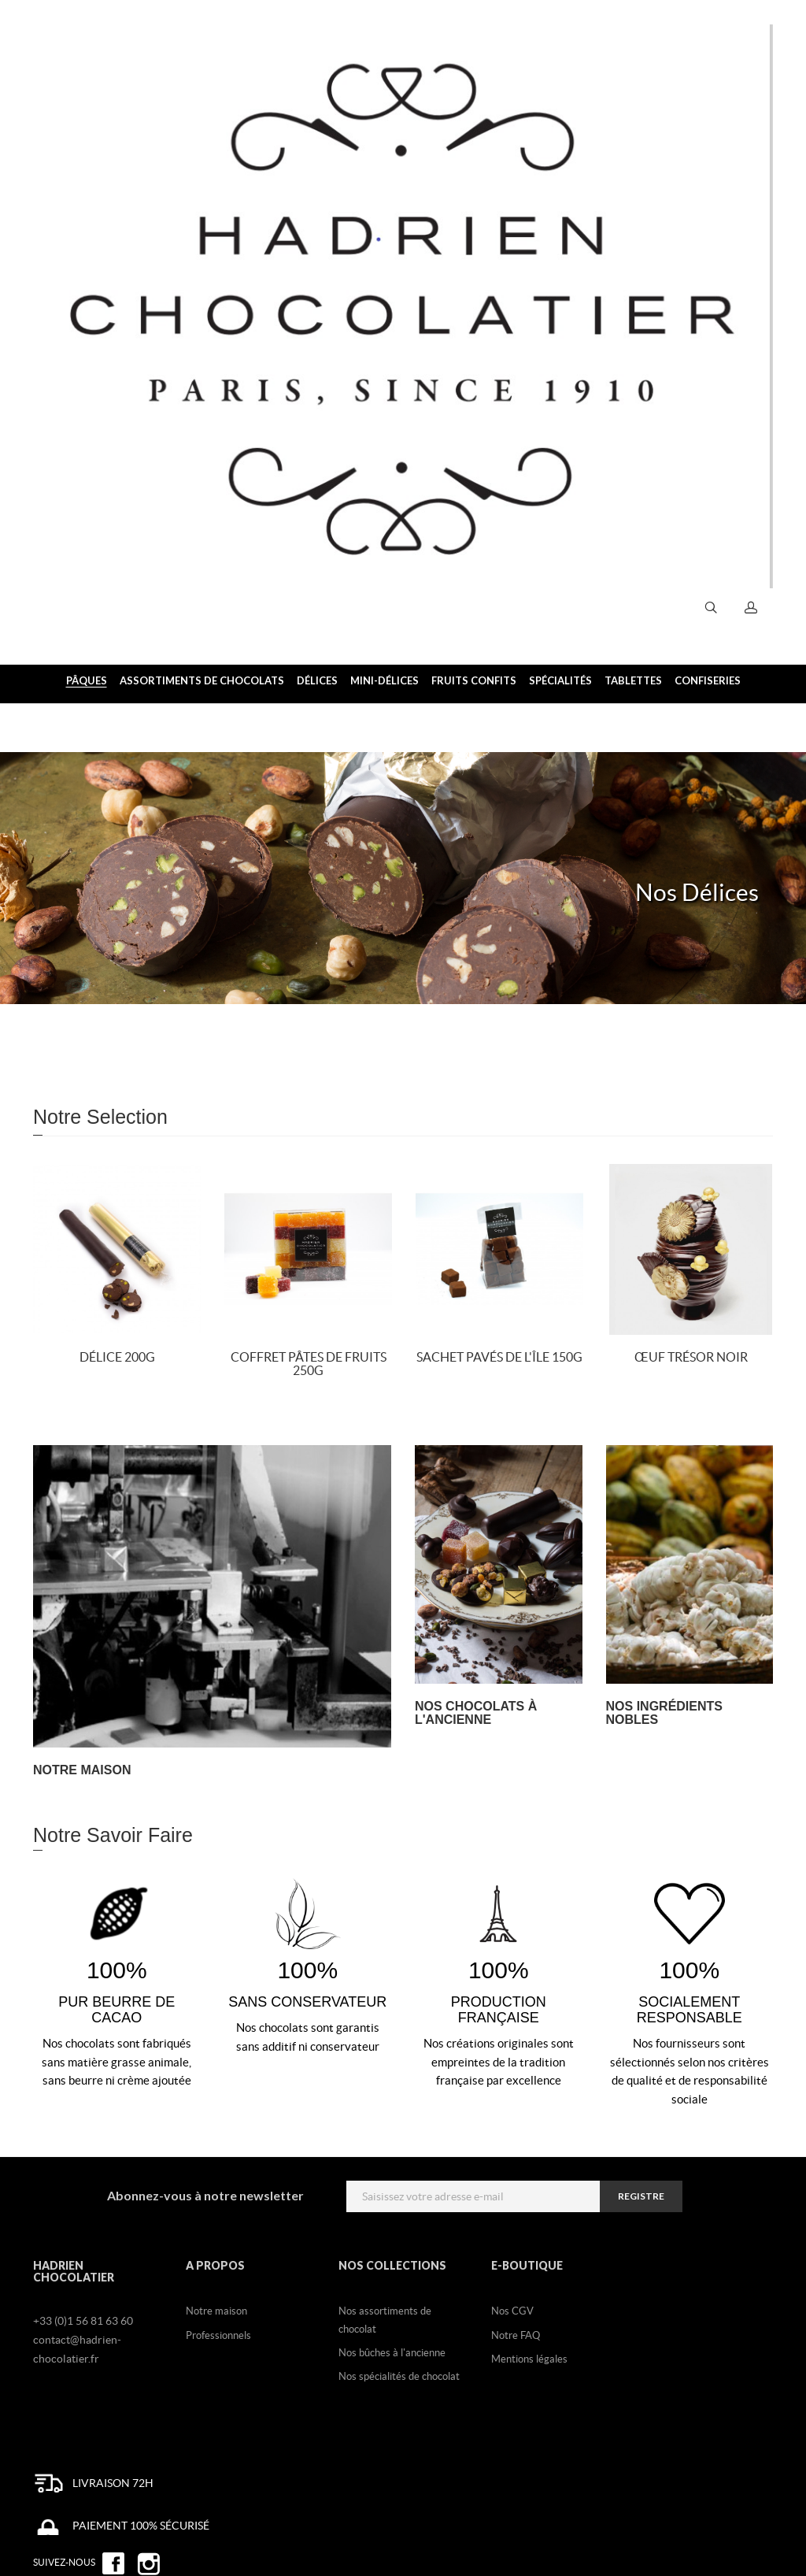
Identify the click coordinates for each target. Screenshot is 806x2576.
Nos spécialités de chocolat (399, 2376)
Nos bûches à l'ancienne (392, 2353)
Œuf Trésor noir (691, 1357)
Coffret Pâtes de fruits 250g (308, 1364)
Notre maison (216, 2311)
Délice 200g (117, 1357)
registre (641, 2196)
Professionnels (218, 2335)
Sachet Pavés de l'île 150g (499, 1357)
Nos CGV (512, 2311)
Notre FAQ (515, 2335)
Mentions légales (529, 2359)
